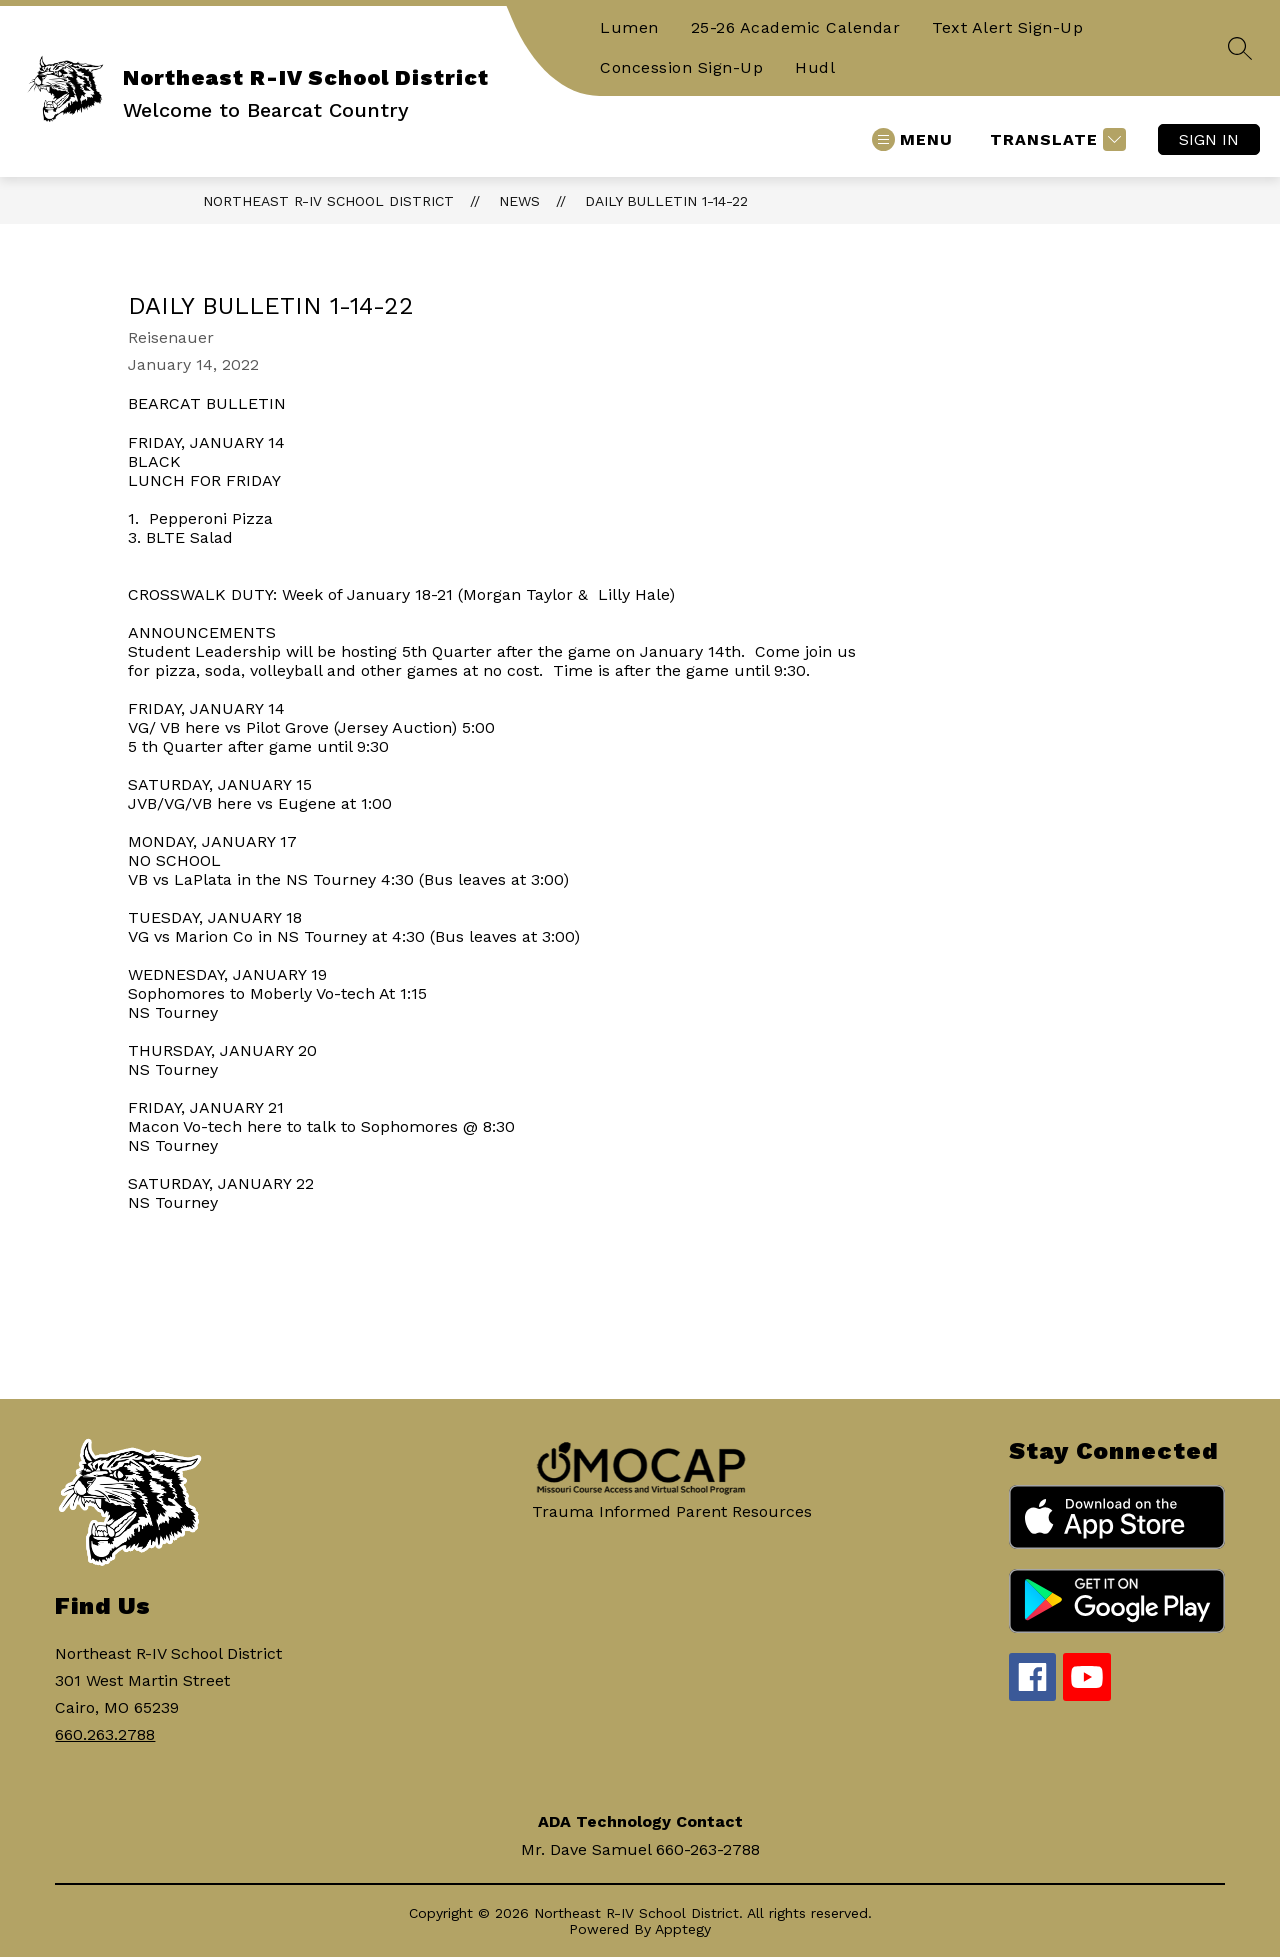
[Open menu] (912, 139)
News (519, 201)
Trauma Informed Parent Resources (672, 1511)
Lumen (629, 27)
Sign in (1209, 139)
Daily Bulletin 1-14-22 (666, 201)
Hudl (815, 67)
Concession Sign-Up (681, 67)
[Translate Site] (1055, 139)
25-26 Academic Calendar (796, 27)
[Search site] (1240, 48)
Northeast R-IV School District (328, 201)
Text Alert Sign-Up (1007, 27)
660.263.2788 (105, 1734)
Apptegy (683, 1929)
